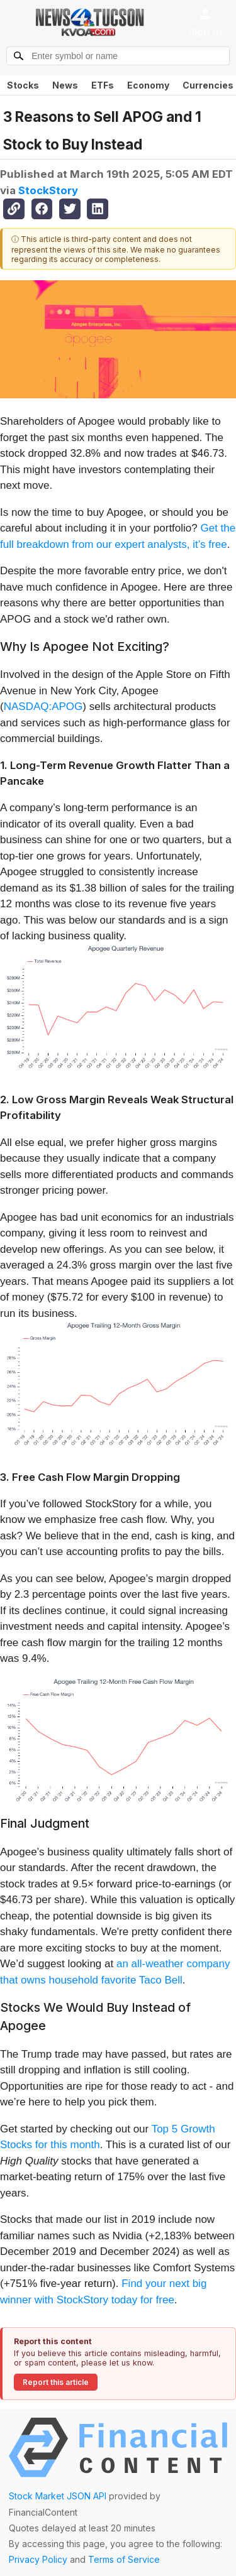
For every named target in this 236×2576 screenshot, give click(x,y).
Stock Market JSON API (57, 2496)
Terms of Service (124, 2559)
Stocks (23, 85)
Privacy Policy (38, 2559)
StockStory (48, 190)
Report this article (56, 2382)
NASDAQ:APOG (43, 706)
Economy (148, 85)
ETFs (102, 85)
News (65, 85)
